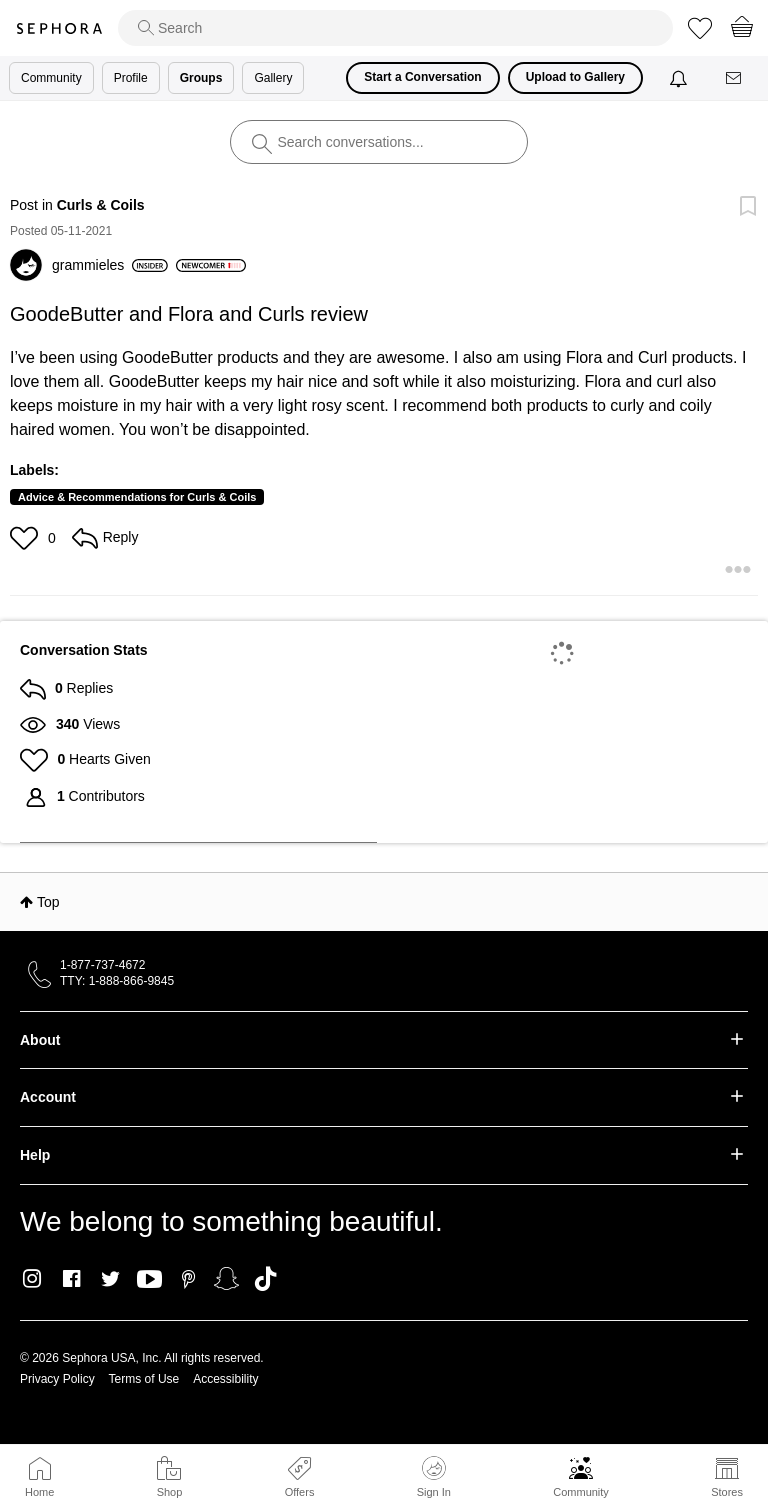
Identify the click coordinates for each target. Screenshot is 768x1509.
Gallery (273, 78)
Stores (727, 1492)
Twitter (110, 1279)
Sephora (59, 28)
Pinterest (188, 1279)
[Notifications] (680, 78)
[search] (395, 28)
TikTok (265, 1279)
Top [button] (48, 902)
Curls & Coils (101, 205)
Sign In (434, 1477)
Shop (170, 1492)
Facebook (71, 1279)
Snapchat (226, 1279)
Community (581, 1492)
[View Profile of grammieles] (110, 265)
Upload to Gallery (575, 77)
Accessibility (225, 1379)
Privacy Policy (57, 1379)
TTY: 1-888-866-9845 (117, 981)
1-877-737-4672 (102, 965)
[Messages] (735, 78)
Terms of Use (144, 1379)
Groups (201, 78)
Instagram (32, 1279)
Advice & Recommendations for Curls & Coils (137, 497)
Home (39, 1492)
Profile (131, 78)
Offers (300, 1492)
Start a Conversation (422, 77)
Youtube (149, 1280)
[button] (26, 538)
